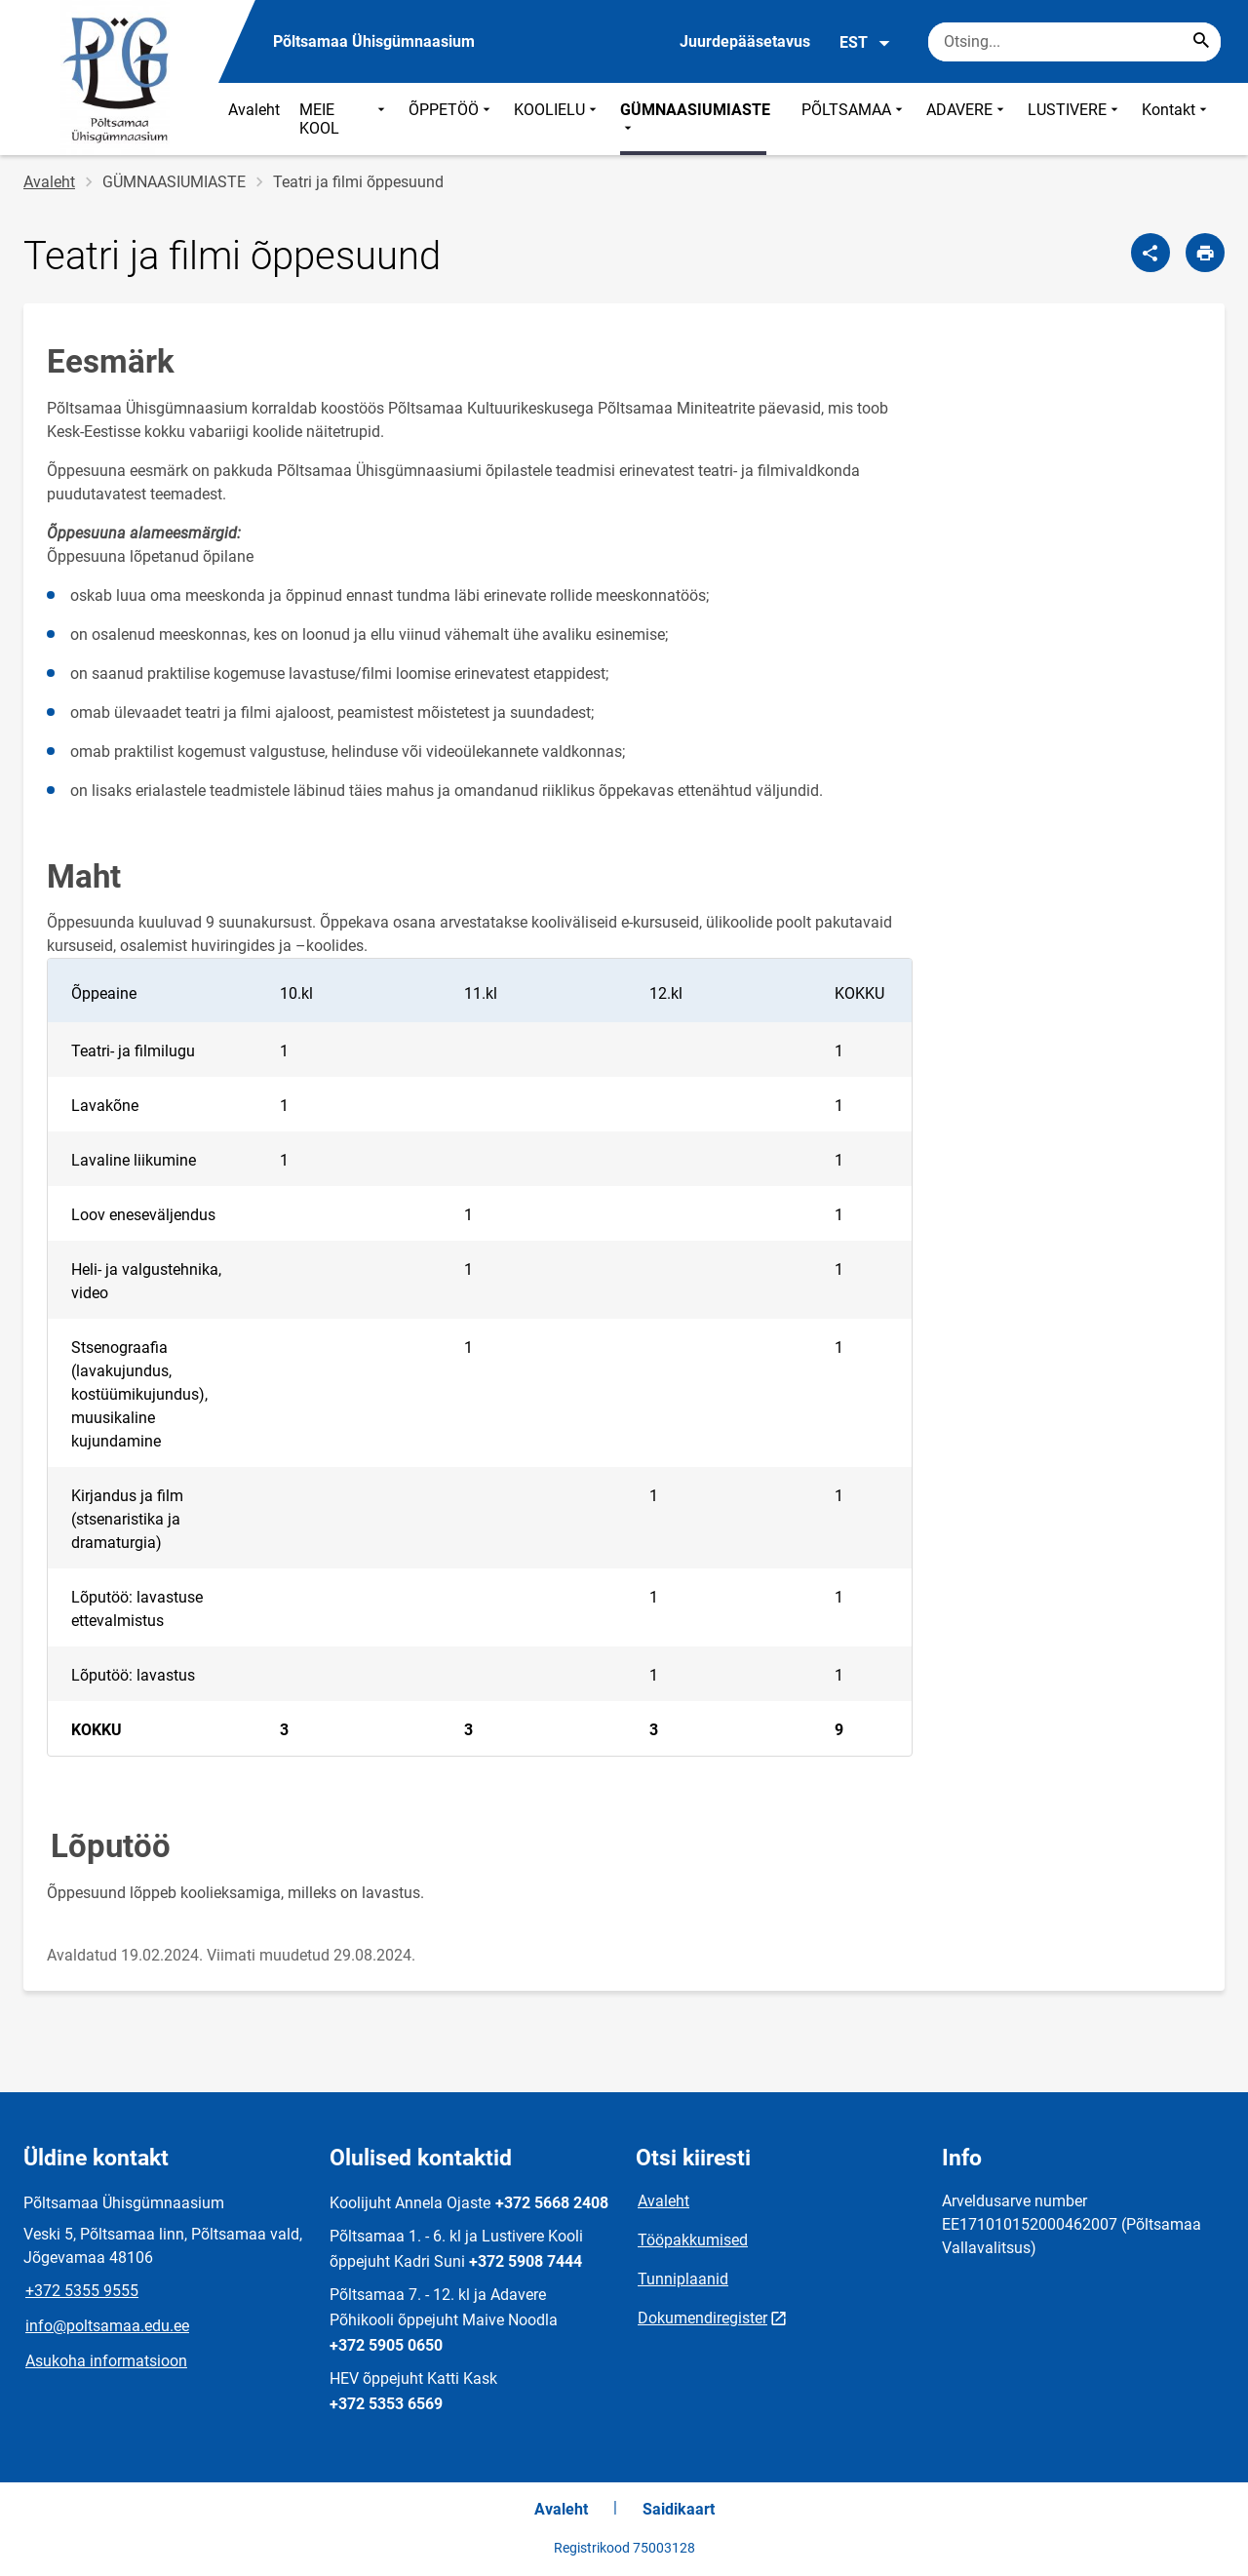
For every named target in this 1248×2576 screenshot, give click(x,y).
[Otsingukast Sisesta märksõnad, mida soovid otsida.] (1074, 41)
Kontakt (1176, 119)
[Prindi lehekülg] (1205, 252)
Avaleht (254, 109)
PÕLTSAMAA (854, 119)
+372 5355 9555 (81, 2290)
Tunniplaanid (683, 2279)
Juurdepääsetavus (745, 41)
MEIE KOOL (344, 119)
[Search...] (1201, 42)
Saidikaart (679, 2509)
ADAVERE (967, 119)
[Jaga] (1150, 252)
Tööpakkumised (693, 2240)
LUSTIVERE (1075, 119)
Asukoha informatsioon (106, 2361)
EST (865, 43)
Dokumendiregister (702, 2318)
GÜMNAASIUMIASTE (695, 119)
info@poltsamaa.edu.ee (107, 2326)
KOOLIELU (557, 119)
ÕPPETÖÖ (451, 119)
